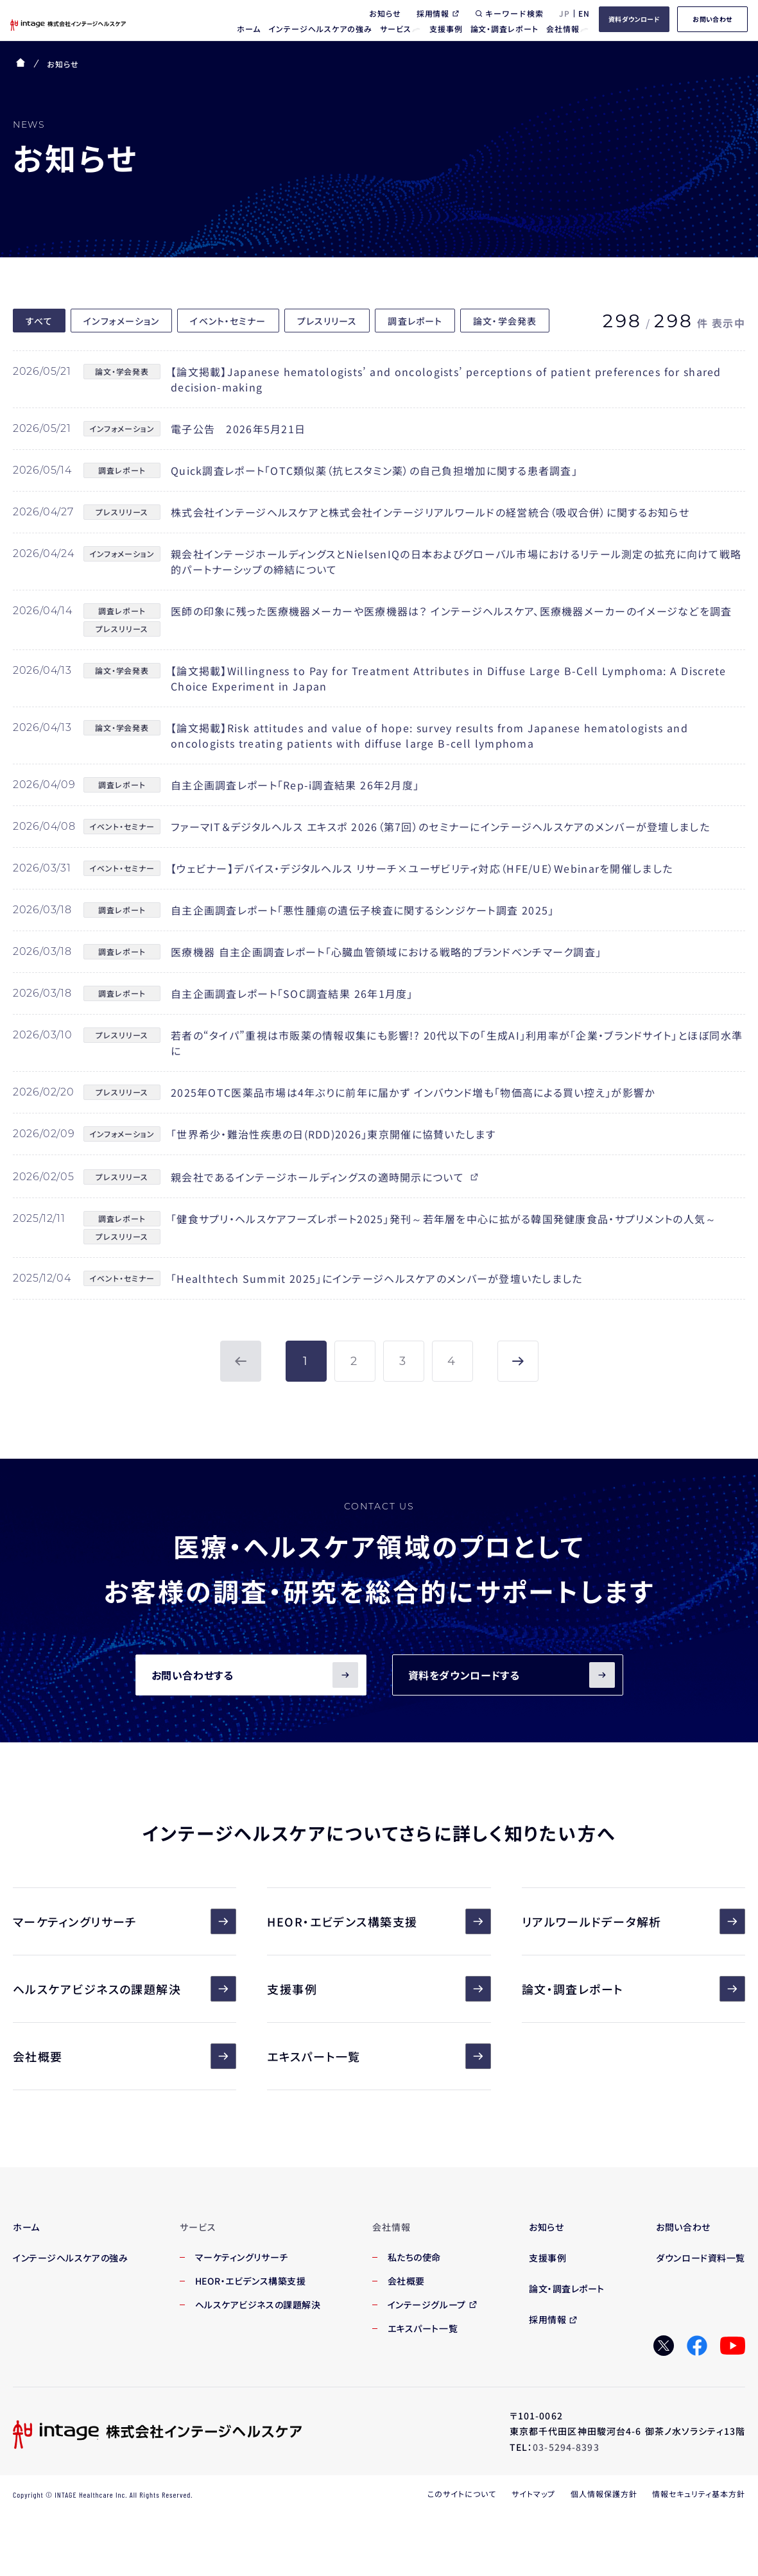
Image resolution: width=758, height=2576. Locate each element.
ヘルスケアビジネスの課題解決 (124, 1989)
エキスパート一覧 (378, 2056)
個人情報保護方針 (604, 2493)
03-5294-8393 (566, 2447)
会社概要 (124, 2056)
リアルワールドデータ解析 (633, 1921)
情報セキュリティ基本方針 (698, 2493)
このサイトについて (461, 2493)
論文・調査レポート (633, 1989)
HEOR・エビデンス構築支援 (378, 1921)
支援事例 (378, 1989)
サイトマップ (533, 2493)
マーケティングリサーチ (124, 1921)
